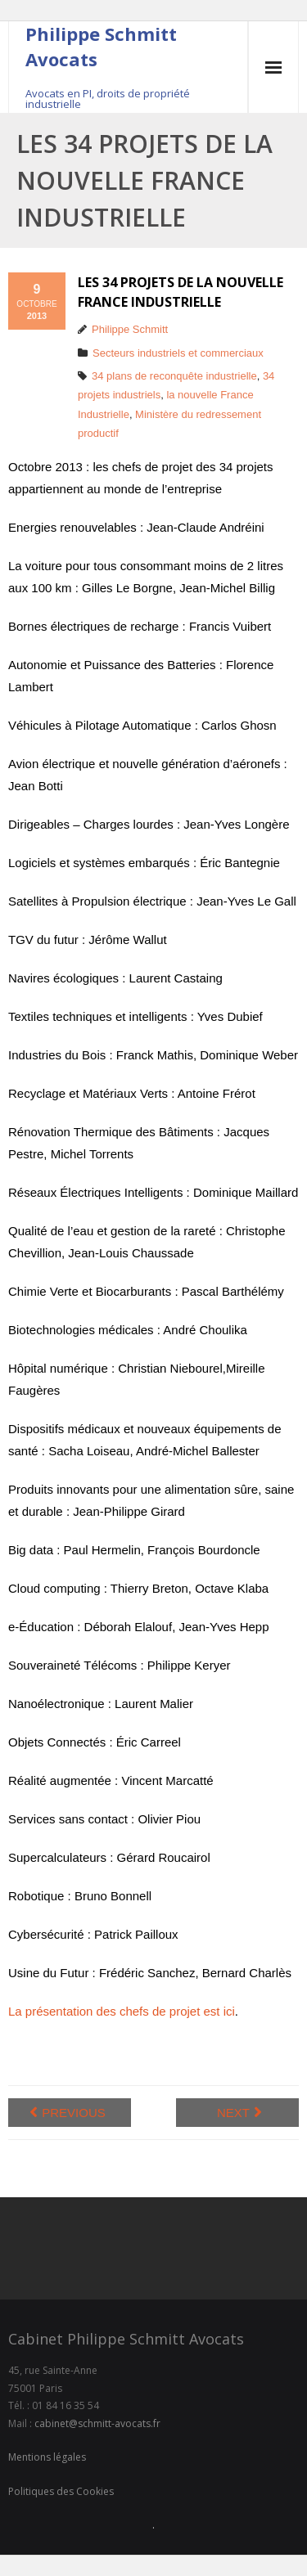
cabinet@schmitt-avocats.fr (97, 2423)
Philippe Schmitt (130, 329)
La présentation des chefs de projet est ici (121, 2011)
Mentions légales (47, 2457)
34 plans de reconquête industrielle (174, 376)
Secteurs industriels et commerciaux (178, 353)
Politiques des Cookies (61, 2491)
